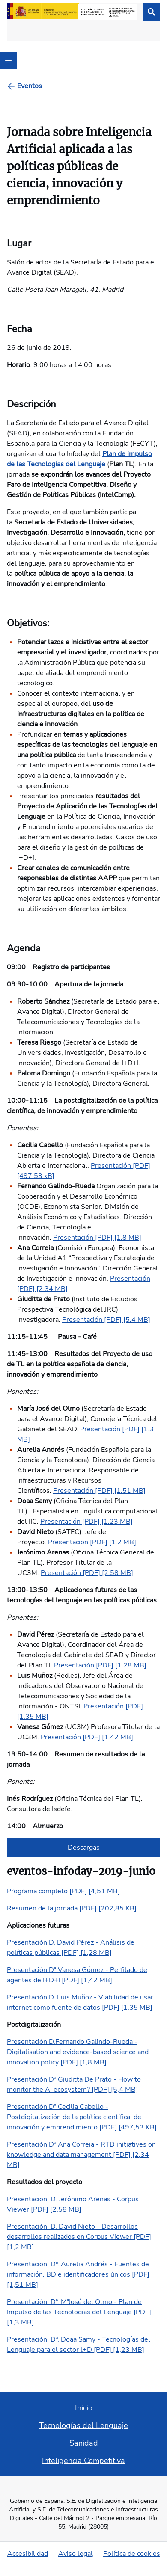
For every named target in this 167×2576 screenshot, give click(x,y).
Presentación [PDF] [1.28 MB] (100, 1665)
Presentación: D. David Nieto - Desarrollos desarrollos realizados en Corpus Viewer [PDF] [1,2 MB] (79, 2237)
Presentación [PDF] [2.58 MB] (87, 1573)
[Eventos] (29, 86)
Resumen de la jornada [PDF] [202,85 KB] (72, 1908)
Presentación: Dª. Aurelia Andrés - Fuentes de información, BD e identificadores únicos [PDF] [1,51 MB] (78, 2274)
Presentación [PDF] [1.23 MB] (86, 1521)
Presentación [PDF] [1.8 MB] (97, 1237)
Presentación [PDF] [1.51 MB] (99, 1490)
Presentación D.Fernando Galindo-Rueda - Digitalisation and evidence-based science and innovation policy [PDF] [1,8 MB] (78, 2052)
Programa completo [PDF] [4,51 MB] (63, 1891)
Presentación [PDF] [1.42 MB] (87, 1737)
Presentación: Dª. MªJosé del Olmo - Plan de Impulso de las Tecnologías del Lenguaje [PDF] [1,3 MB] (79, 2312)
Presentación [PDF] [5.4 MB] (106, 1319)
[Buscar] (151, 12)
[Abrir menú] (8, 60)
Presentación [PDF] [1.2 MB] (92, 1542)
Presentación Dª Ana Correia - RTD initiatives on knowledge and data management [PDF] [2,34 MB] (81, 2155)
